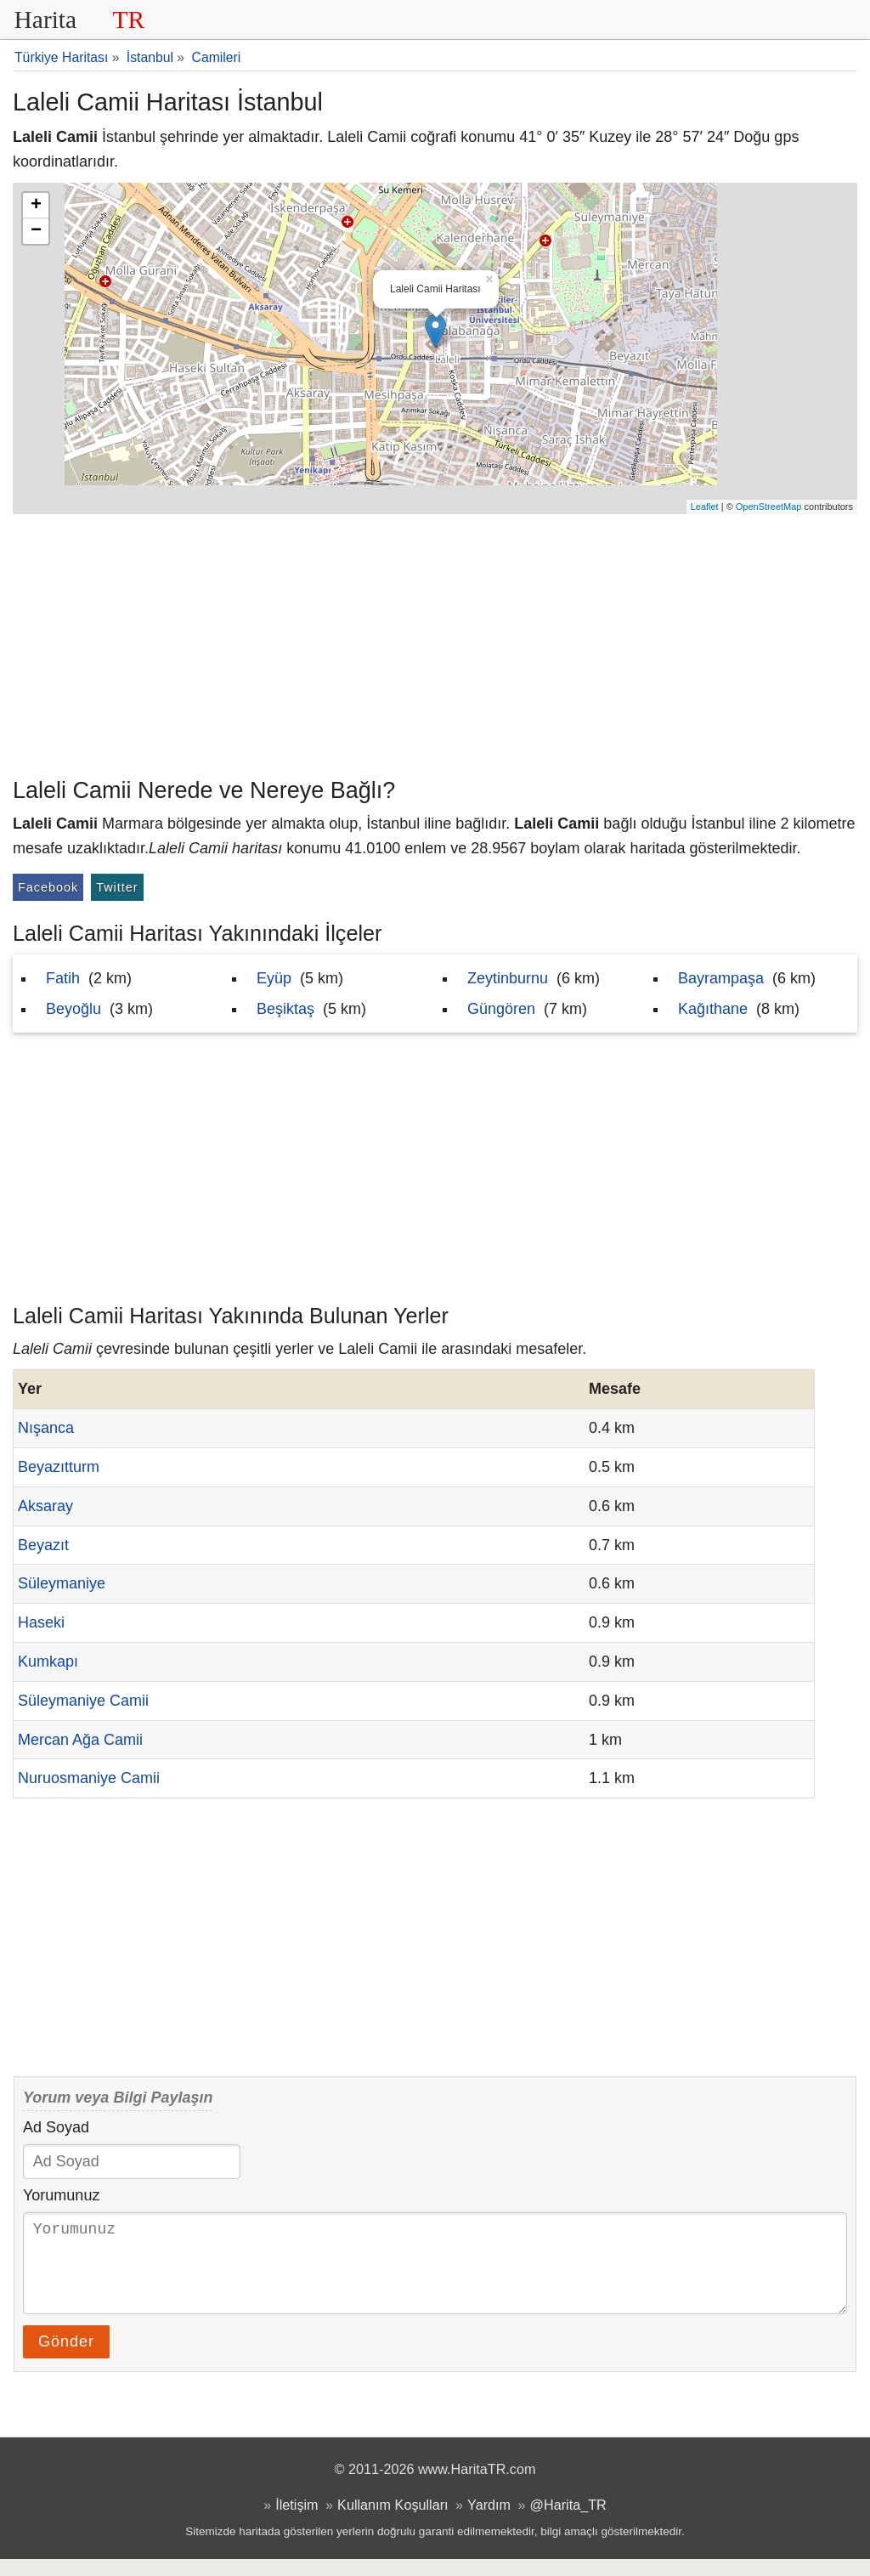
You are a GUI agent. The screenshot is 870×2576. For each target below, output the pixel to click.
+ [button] (36, 205)
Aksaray (45, 1505)
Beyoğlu (73, 1008)
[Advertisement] (435, 642)
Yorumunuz (61, 2195)
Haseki (41, 1622)
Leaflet (705, 506)
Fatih (63, 978)
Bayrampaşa (721, 978)
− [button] (36, 231)
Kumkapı (48, 1661)
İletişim (296, 2521)
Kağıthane (713, 1008)
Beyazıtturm (58, 1466)
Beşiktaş (285, 1008)
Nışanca (46, 1427)
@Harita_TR (568, 2521)
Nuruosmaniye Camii (89, 1777)
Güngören (501, 1008)
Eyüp (274, 978)
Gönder (66, 2358)
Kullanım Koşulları (392, 2521)
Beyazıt (43, 1545)
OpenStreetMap (769, 506)
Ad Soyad (56, 2127)
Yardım (489, 2521)
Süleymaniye (61, 1583)
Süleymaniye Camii (83, 1700)
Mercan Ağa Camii (80, 1739)
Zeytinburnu (507, 978)
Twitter (117, 887)
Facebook (48, 887)
